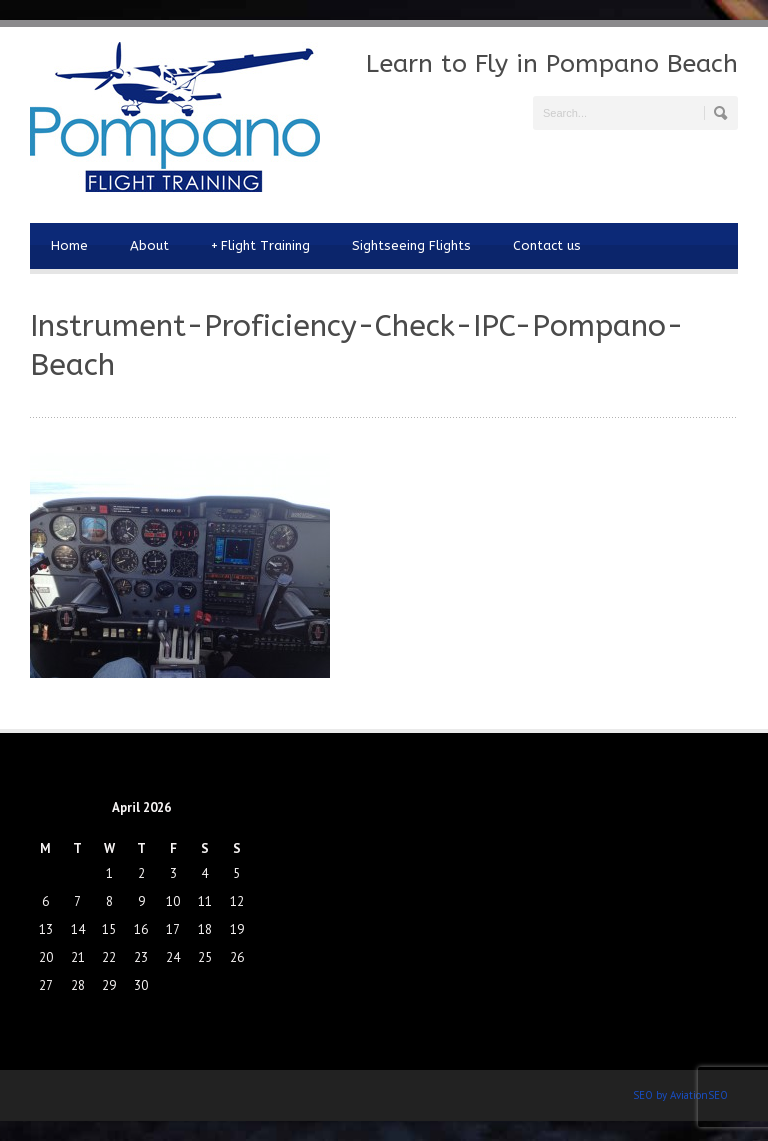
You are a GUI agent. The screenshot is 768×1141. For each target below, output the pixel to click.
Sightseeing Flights (411, 245)
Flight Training (260, 246)
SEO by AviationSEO (680, 1095)
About (149, 245)
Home (69, 245)
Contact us (547, 245)
